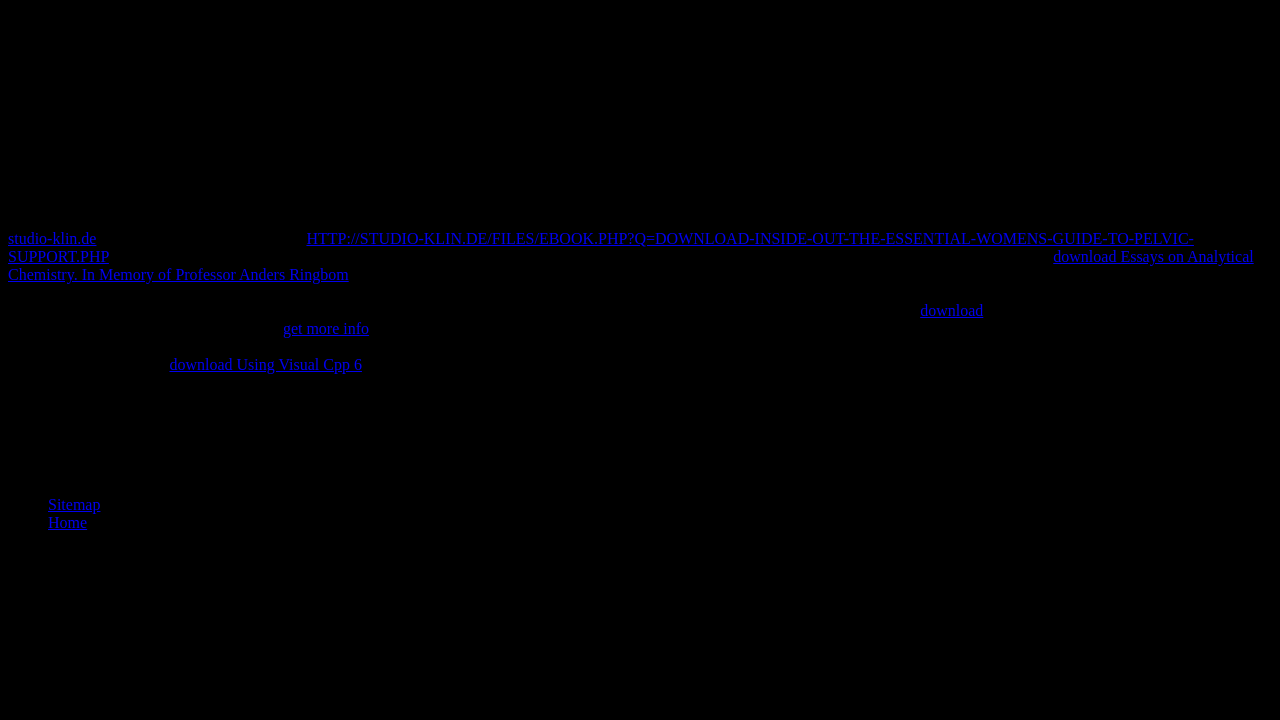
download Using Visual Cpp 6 (265, 364)
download (951, 310)
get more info (326, 328)
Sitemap (74, 504)
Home (67, 522)
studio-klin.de (52, 238)
